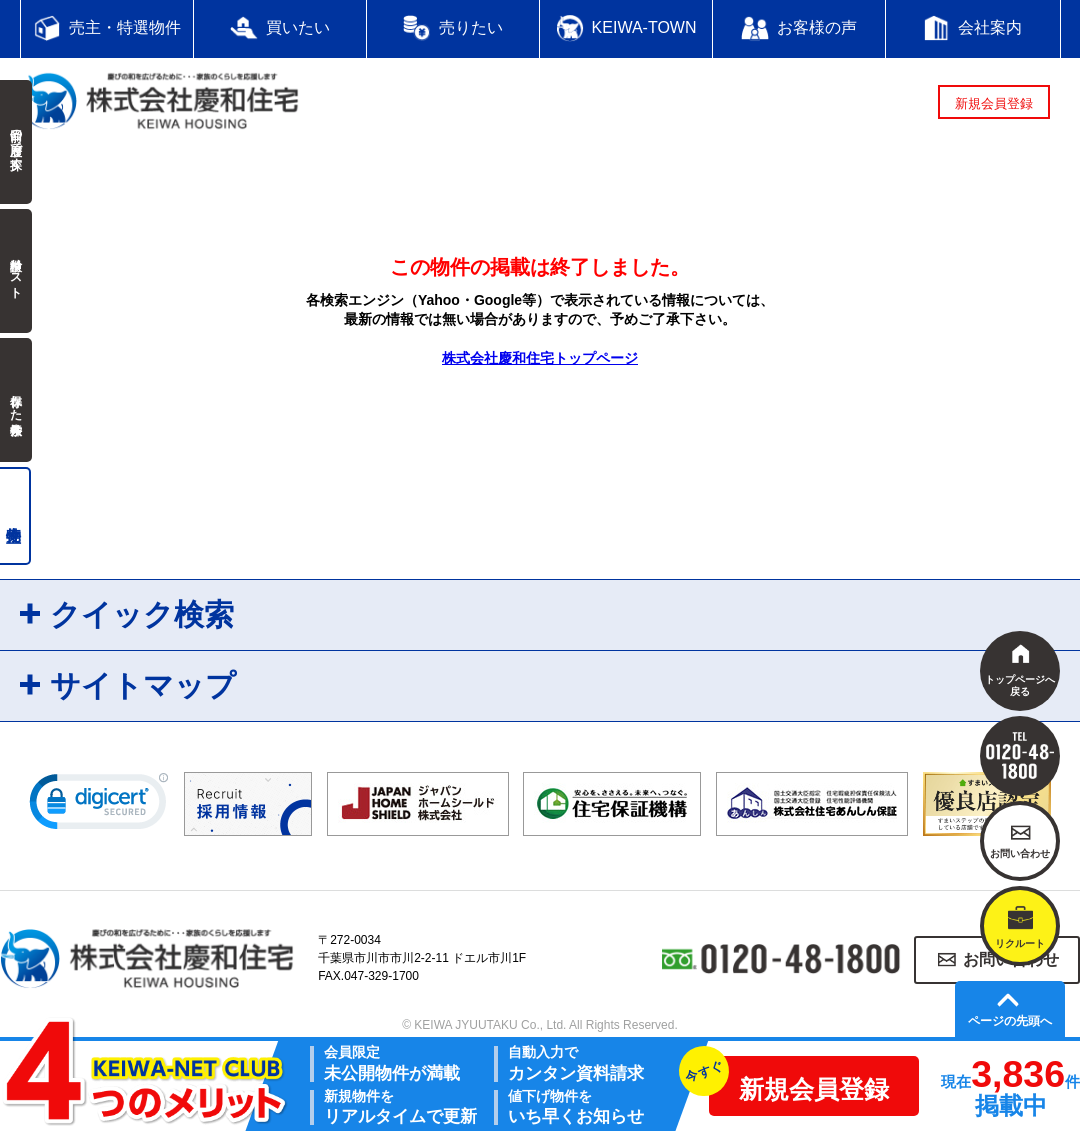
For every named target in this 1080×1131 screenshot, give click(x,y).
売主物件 (15, 516)
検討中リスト (16, 271)
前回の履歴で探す (16, 142)
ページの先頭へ (1010, 1021)
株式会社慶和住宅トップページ (540, 358)
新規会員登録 (994, 103)
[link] (99, 806)
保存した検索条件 (16, 400)
